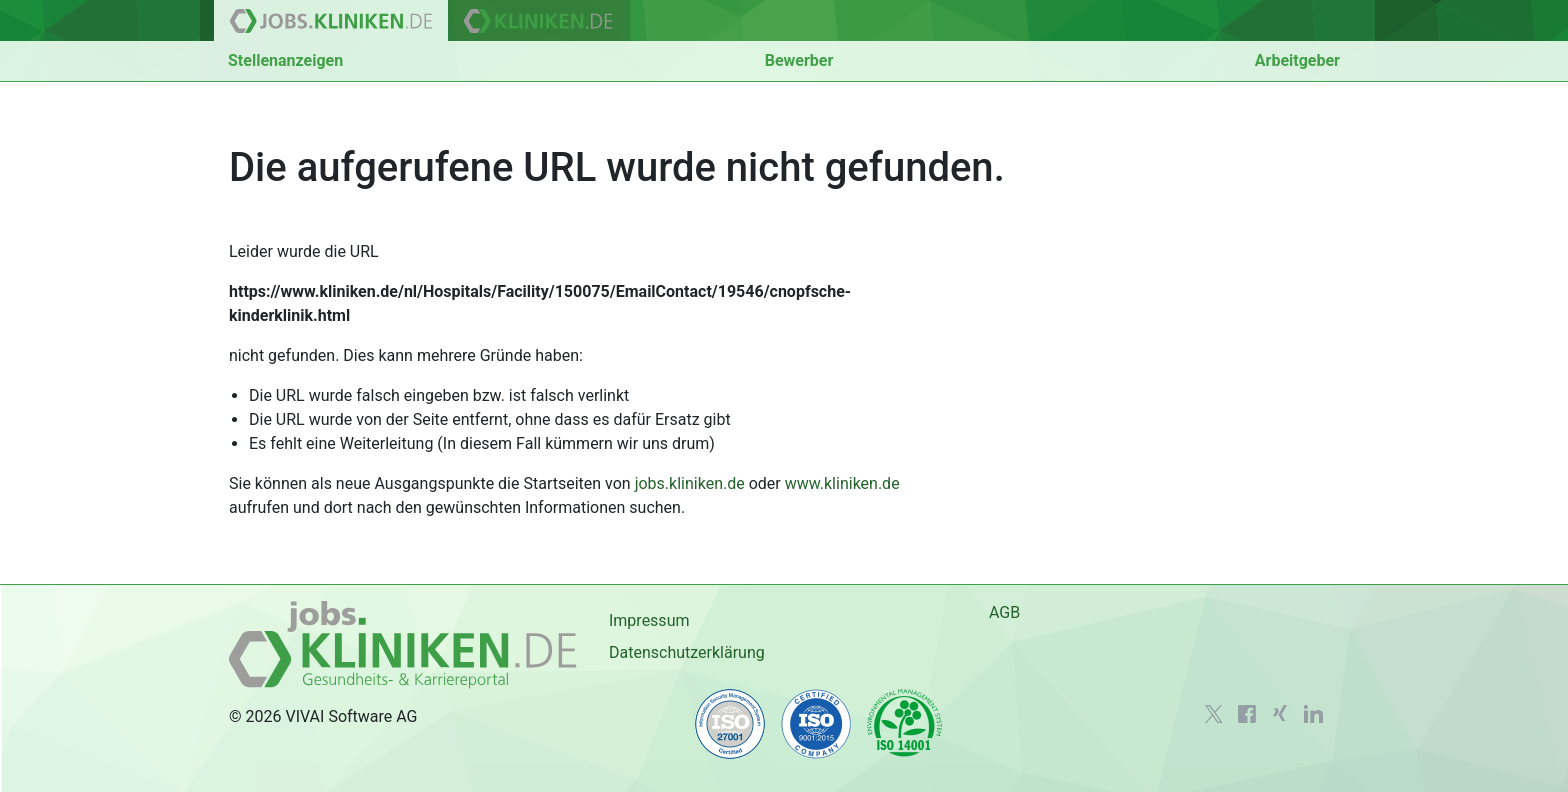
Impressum (649, 620)
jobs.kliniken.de (690, 483)
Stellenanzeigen (285, 60)
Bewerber (799, 60)
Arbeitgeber (1297, 60)
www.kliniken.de (842, 483)
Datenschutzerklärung (687, 652)
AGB (1004, 612)
